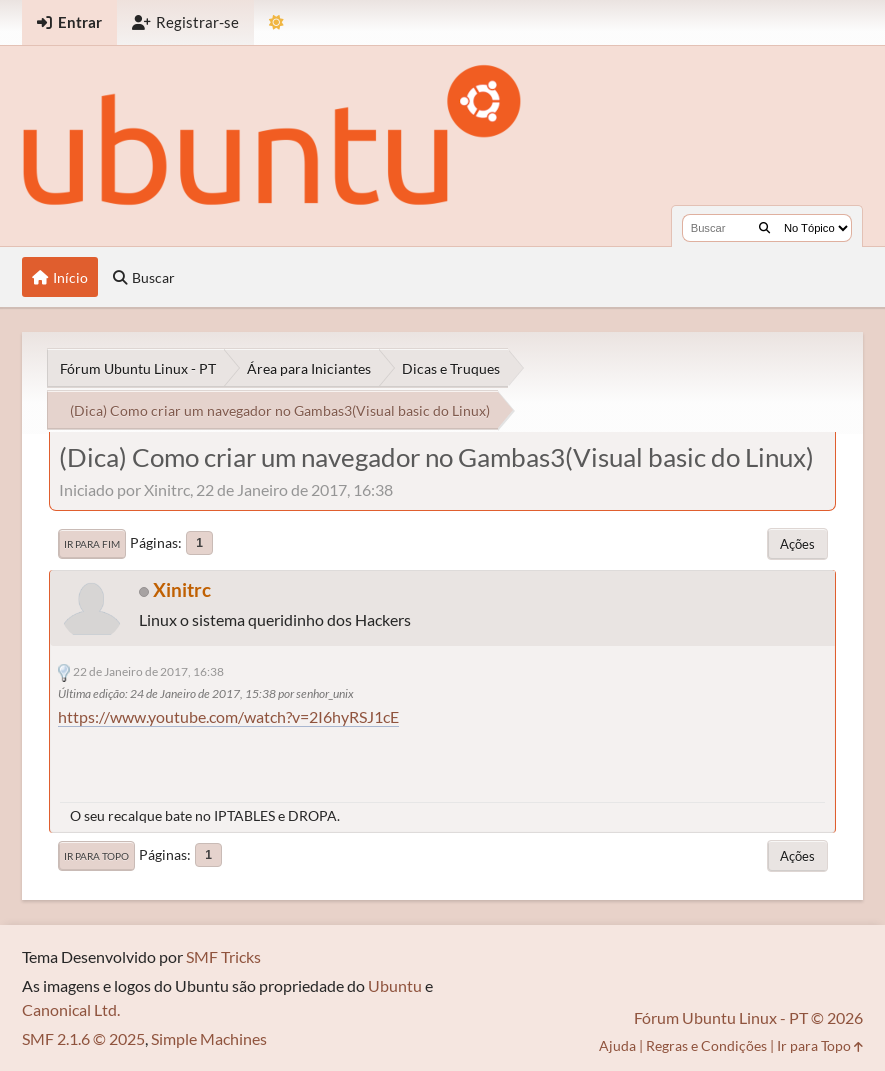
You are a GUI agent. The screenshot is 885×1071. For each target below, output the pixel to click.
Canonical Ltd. (71, 1009)
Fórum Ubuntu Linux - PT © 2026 (748, 1017)
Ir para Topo (96, 856)
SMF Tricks (223, 956)
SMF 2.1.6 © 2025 (83, 1038)
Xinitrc (182, 589)
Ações (797, 544)
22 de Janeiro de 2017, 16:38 (148, 671)
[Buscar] (764, 228)
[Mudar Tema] (276, 22)
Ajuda (617, 1045)
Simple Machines (209, 1038)
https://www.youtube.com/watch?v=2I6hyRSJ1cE (228, 716)
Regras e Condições (706, 1045)
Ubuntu (395, 985)
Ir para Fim (92, 544)
